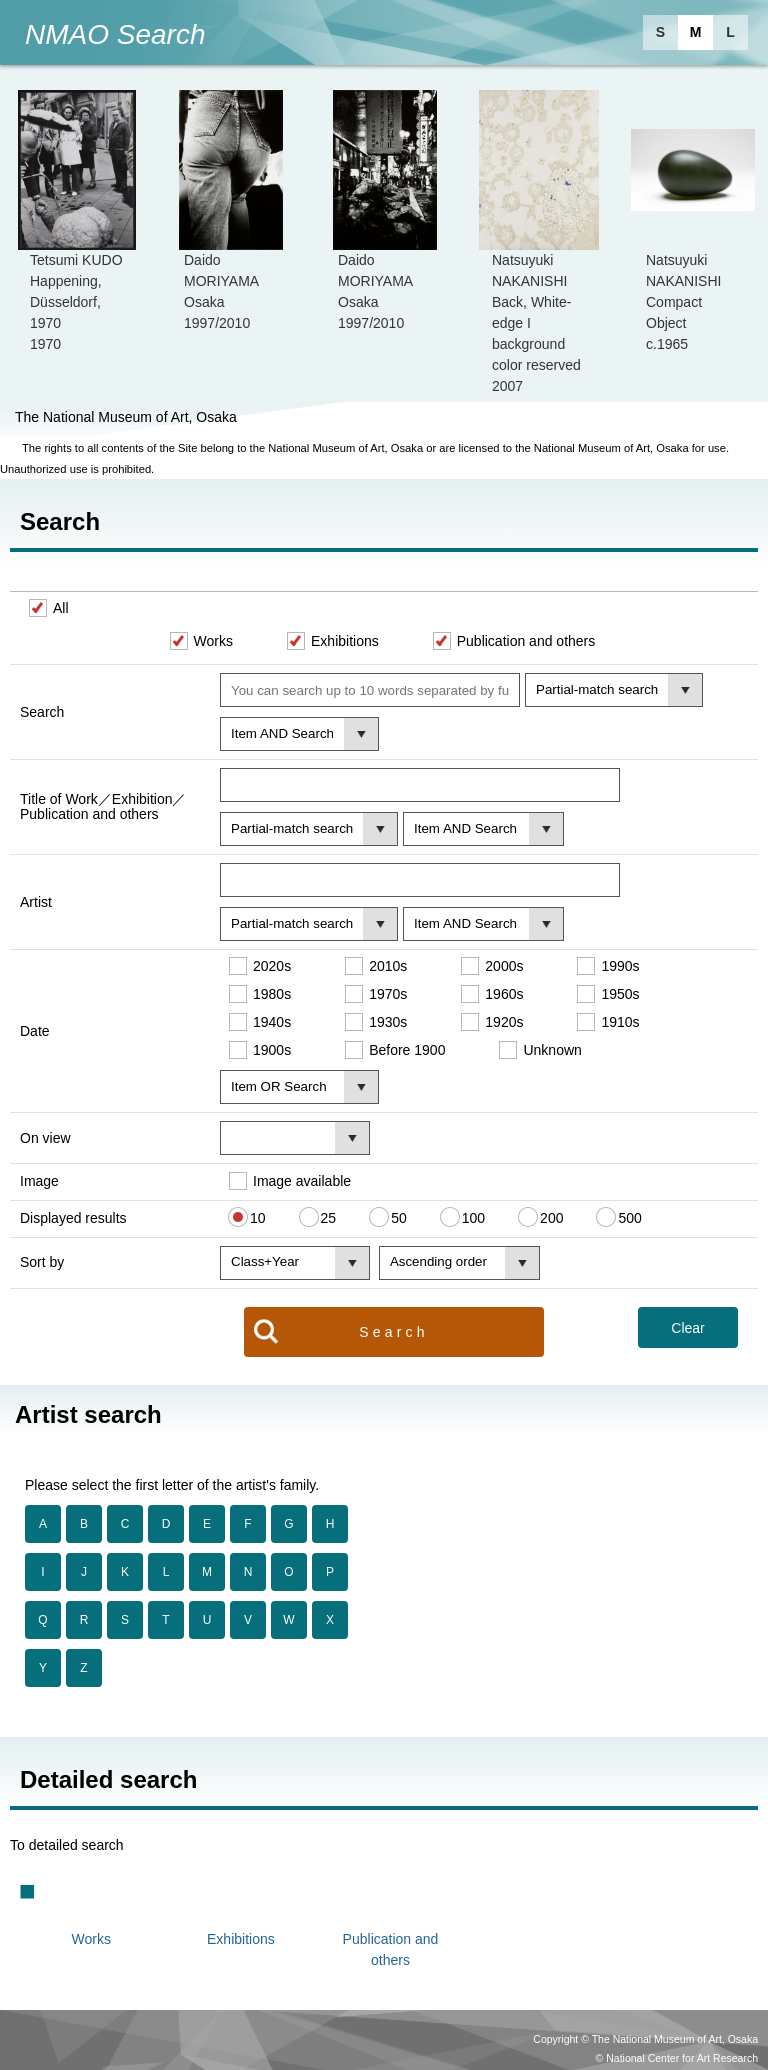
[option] (77, 222)
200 (551, 1217)
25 (329, 1217)
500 (629, 1217)
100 (473, 1217)
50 (399, 1217)
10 (258, 1217)
